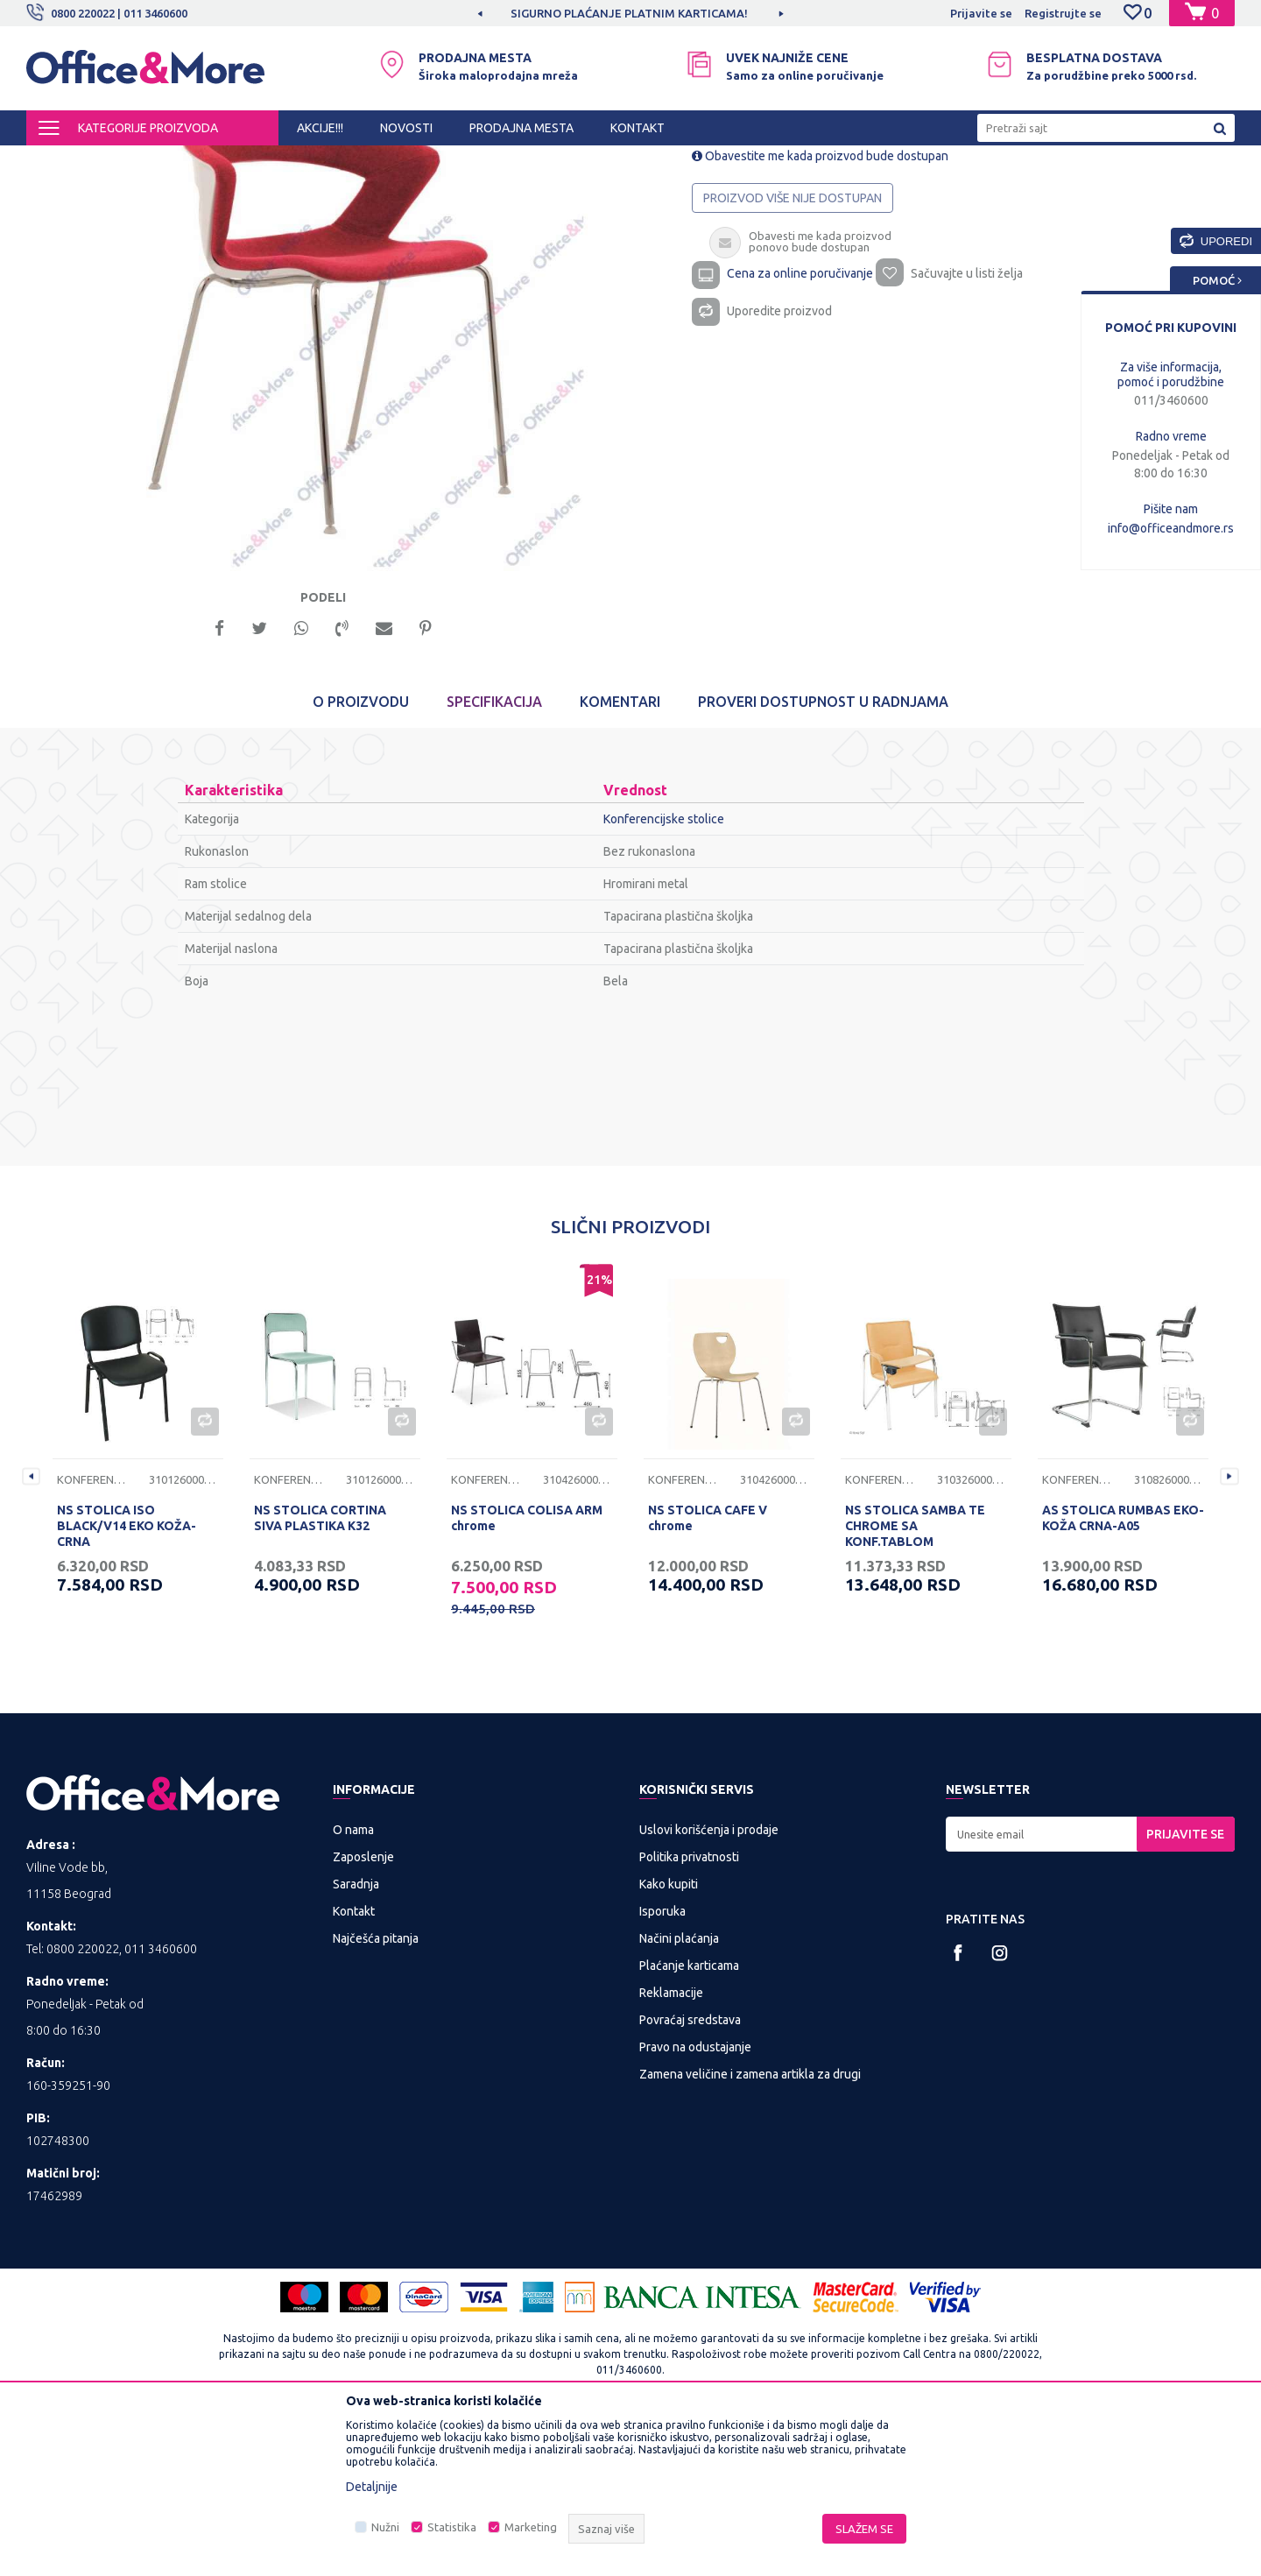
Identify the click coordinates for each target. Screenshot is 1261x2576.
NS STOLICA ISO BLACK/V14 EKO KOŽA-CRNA (126, 1681)
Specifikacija (494, 857)
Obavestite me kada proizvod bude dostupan (820, 305)
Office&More (59, 161)
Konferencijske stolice (494, 161)
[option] (521, 13)
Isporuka (662, 2066)
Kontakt (354, 2066)
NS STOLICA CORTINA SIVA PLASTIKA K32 (320, 1673)
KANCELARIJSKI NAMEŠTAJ (239, 161)
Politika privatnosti (689, 2012)
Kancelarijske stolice (374, 161)
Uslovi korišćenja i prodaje (708, 1985)
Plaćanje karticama (689, 2121)
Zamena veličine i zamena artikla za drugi (750, 2229)
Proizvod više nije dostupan (792, 347)
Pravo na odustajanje (695, 2202)
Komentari (620, 857)
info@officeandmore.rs (1171, 528)
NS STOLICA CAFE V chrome (707, 1673)
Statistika (451, 2527)
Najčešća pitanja (376, 2093)
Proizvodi (131, 161)
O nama (353, 1985)
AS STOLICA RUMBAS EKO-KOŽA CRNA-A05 (1123, 1673)
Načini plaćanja (679, 2093)
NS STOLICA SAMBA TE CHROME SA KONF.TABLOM (915, 1681)
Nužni (385, 2527)
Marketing (530, 2527)
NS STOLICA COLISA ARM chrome (526, 1673)
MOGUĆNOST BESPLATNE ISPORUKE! (520, 13)
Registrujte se (1063, 13)
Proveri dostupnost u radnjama (823, 857)
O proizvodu (361, 857)
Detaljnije (372, 2487)
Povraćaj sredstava (690, 2175)
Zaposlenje (363, 2012)
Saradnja (356, 2039)
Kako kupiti (668, 2039)
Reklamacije (671, 2148)
